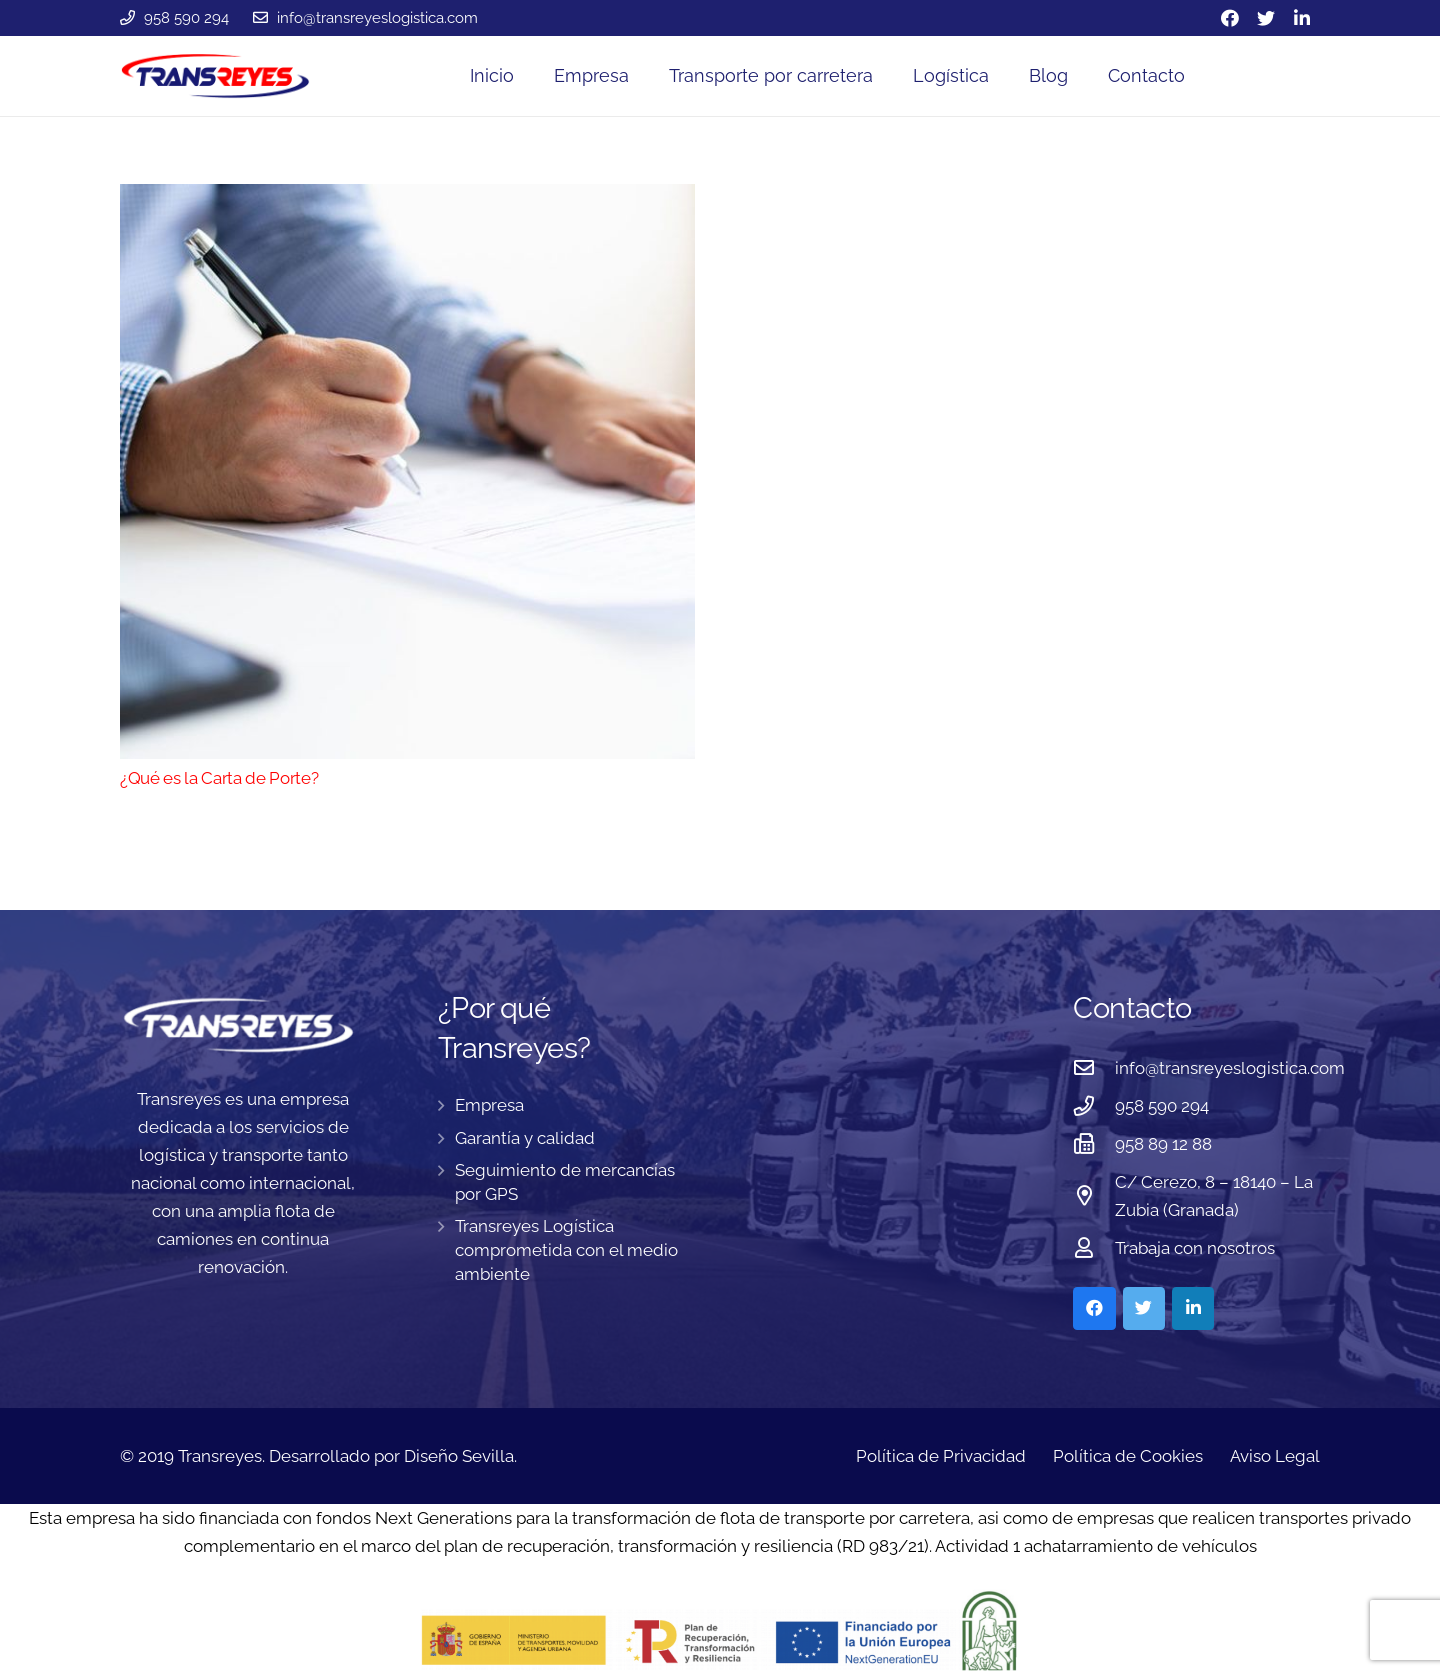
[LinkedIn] (1302, 18)
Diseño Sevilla (459, 1456)
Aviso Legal (1275, 1456)
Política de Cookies (1128, 1456)
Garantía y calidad (525, 1138)
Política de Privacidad (941, 1456)
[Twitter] (1266, 18)
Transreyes (220, 1456)
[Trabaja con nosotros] (1094, 1248)
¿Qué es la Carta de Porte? (219, 778)
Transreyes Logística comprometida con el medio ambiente (566, 1250)
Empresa (489, 1105)
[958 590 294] (1094, 1106)
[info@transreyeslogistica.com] (1094, 1068)
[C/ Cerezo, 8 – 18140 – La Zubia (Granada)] (1094, 1196)
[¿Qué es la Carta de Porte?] (407, 471)
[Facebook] (1230, 18)
